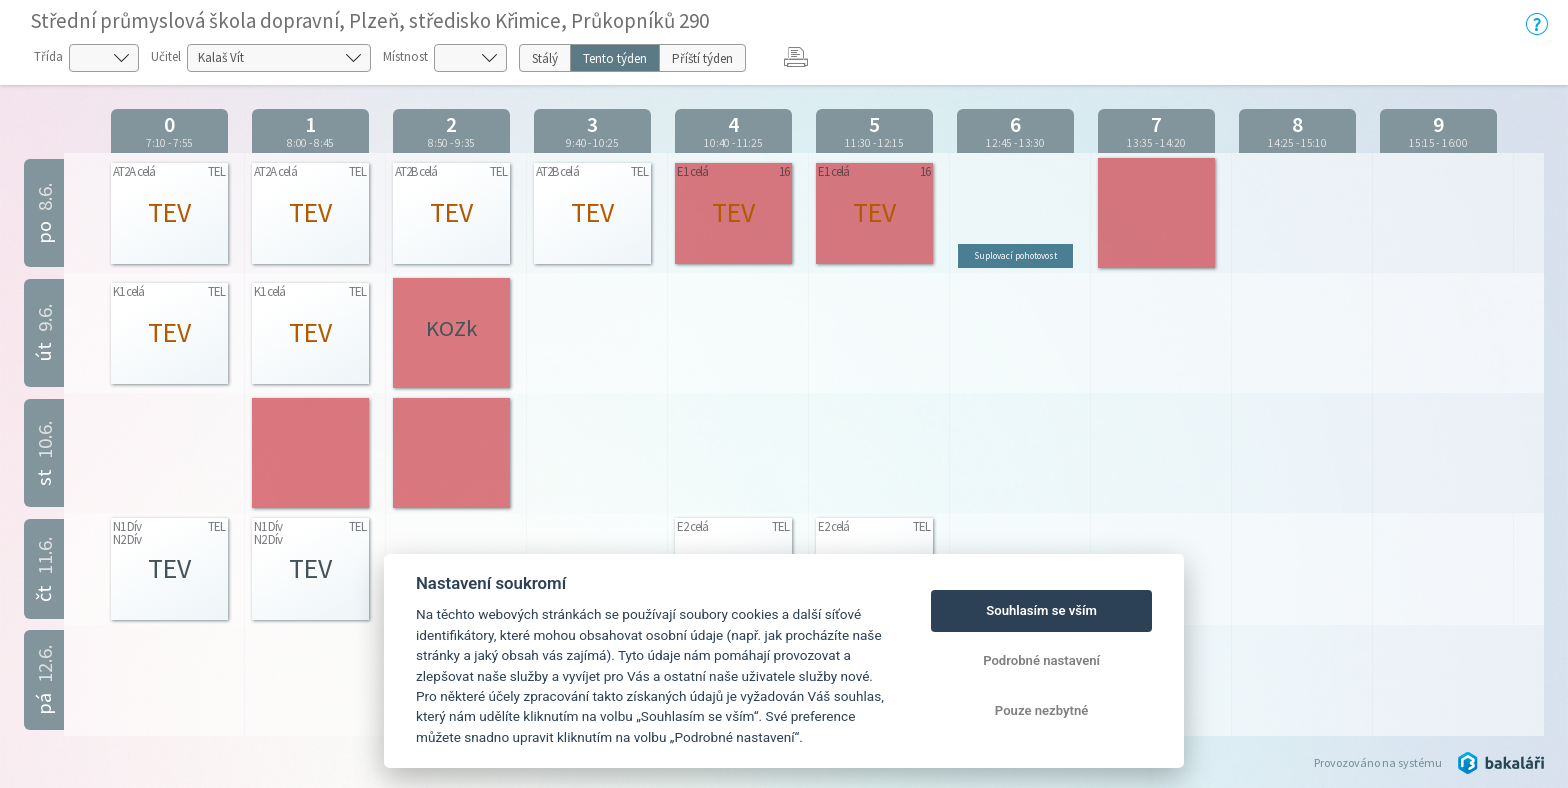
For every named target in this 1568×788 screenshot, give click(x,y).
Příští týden (702, 58)
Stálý (545, 58)
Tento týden (615, 58)
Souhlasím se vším (1041, 610)
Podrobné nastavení (1041, 660)
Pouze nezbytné (1042, 710)
